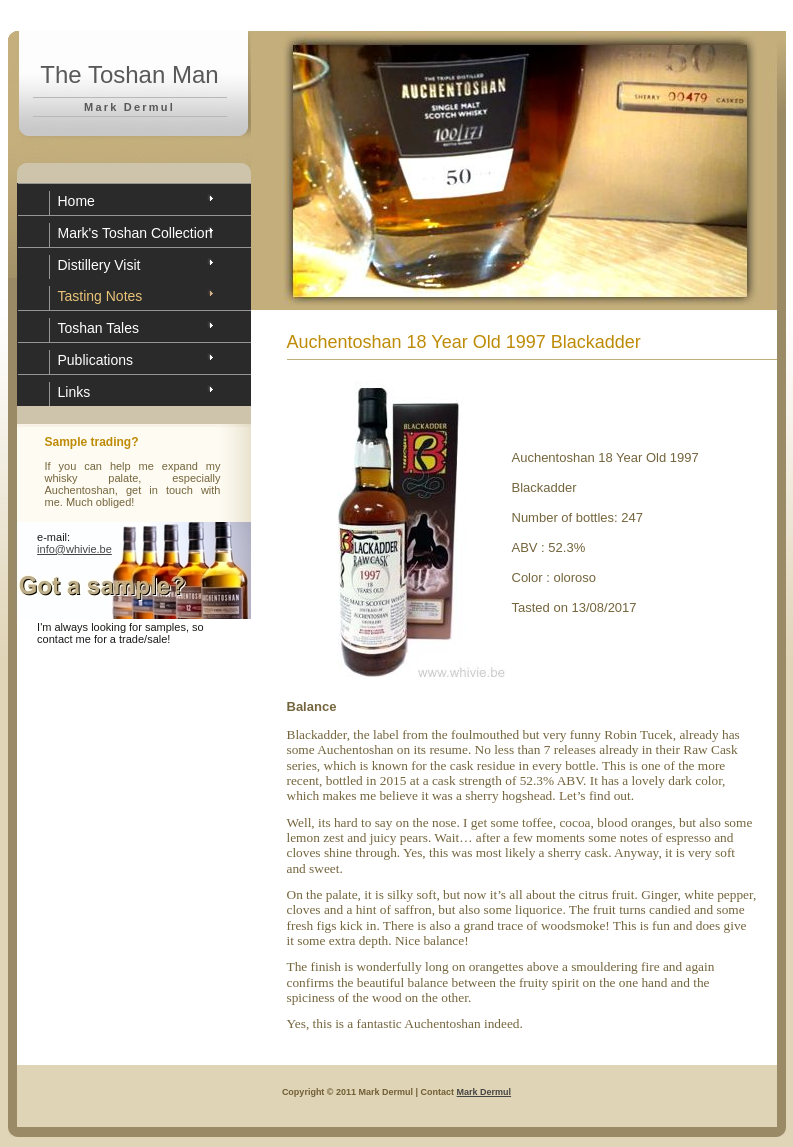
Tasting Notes (100, 296)
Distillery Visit (99, 265)
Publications (96, 360)
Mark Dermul (484, 1092)
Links (74, 392)
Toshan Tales (98, 328)
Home (76, 201)
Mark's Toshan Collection (135, 233)
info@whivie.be (74, 549)
